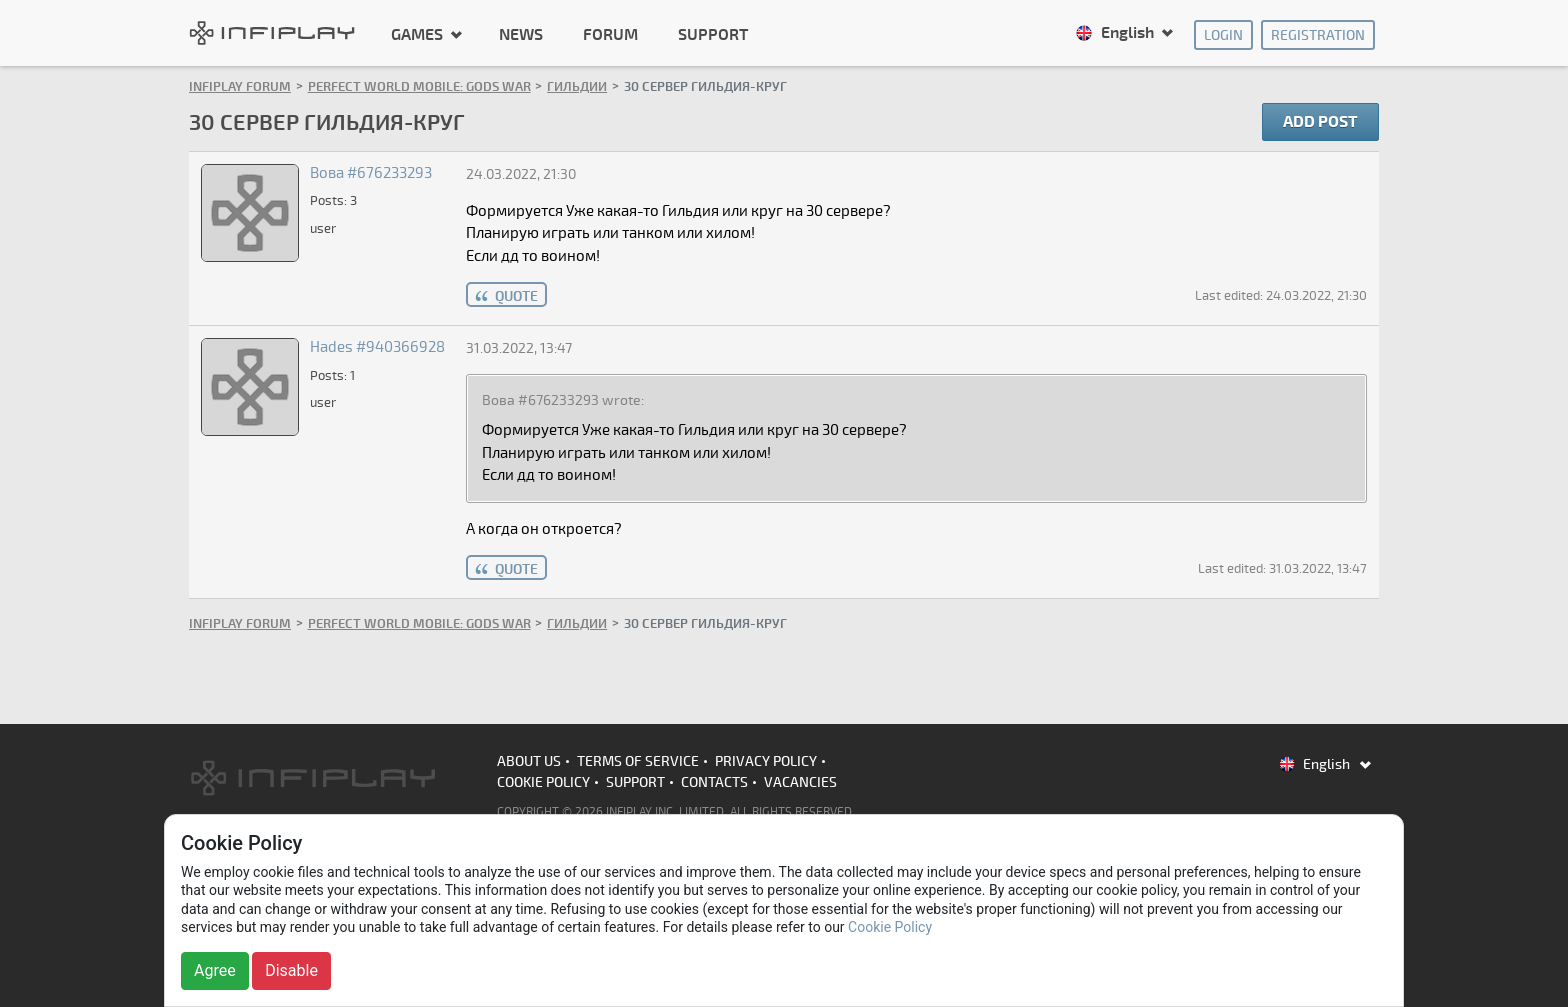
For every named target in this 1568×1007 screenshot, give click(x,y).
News (521, 35)
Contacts (714, 782)
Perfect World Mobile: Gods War (419, 87)
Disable (291, 970)
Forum (610, 35)
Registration (1318, 35)
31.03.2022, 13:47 (519, 348)
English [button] (1116, 33)
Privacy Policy (766, 761)
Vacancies (800, 782)
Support (713, 35)
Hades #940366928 (377, 347)
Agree (215, 970)
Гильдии (577, 87)
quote (516, 296)
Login (1223, 35)
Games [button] (419, 34)
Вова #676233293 (371, 173)
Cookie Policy (543, 782)
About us (529, 761)
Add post (1320, 122)
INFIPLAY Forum (240, 87)
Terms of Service (638, 761)
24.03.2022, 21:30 (521, 174)
